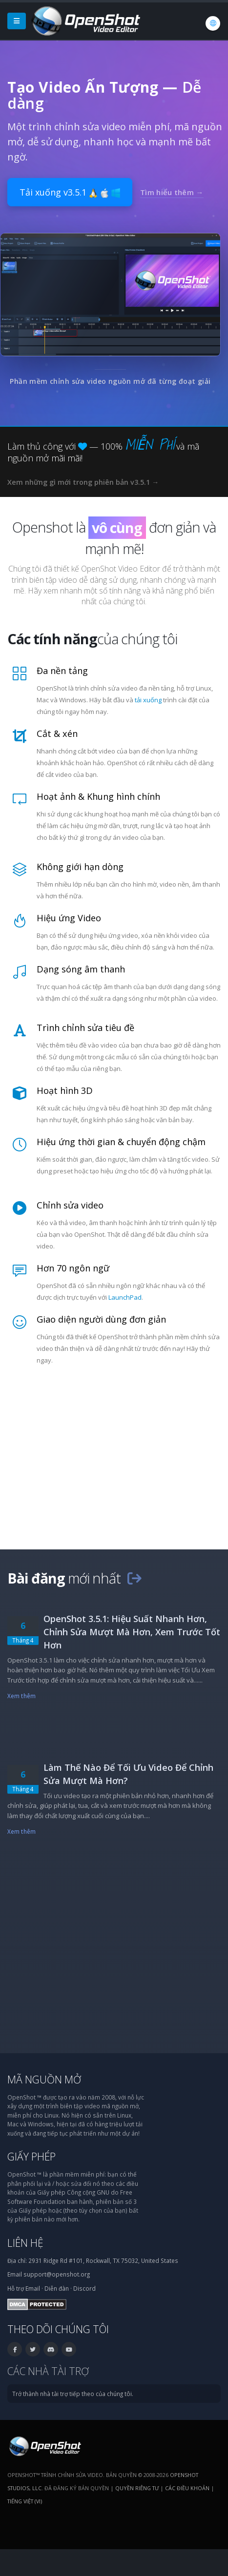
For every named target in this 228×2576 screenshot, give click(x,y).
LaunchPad (125, 1297)
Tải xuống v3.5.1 (70, 192)
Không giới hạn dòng (80, 866)
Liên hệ (25, 2243)
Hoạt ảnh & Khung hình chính (98, 796)
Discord (84, 2288)
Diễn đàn (56, 2288)
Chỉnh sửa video (70, 1205)
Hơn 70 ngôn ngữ (73, 1268)
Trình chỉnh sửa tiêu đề (85, 1027)
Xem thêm (21, 1696)
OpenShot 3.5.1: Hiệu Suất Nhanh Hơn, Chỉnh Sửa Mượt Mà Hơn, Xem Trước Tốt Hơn (131, 1632)
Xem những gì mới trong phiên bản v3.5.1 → (83, 482)
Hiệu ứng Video (69, 918)
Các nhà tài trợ (48, 2371)
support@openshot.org (56, 2274)
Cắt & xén (57, 733)
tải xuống (148, 699)
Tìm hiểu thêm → (172, 192)
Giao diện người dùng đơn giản (101, 1319)
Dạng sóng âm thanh (81, 969)
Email (32, 2288)
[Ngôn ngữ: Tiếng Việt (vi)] (213, 23)
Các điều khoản (187, 2488)
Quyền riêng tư (137, 2488)
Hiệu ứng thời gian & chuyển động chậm (121, 1142)
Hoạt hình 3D (65, 1090)
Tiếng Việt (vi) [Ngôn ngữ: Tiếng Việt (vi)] (24, 2501)
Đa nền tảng (62, 670)
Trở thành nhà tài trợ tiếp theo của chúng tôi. (72, 2394)
